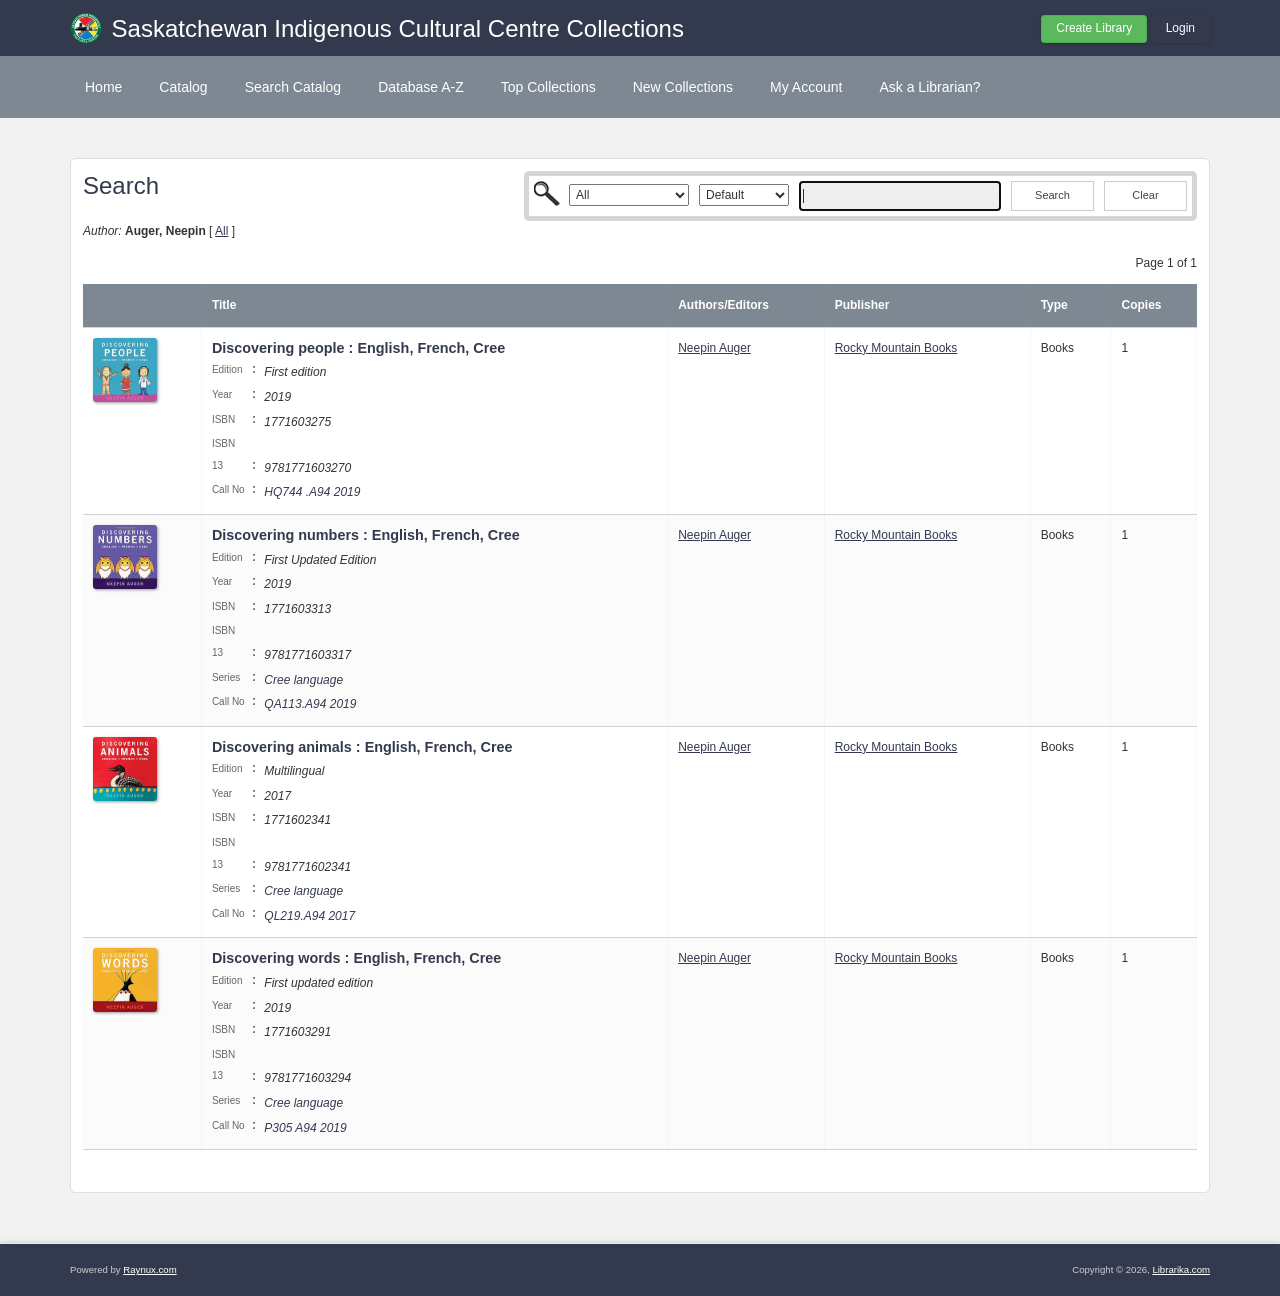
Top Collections (548, 87)
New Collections (683, 87)
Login (1180, 28)
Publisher (862, 305)
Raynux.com (149, 1269)
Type (1054, 305)
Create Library (1094, 28)
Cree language (303, 680)
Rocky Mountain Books (896, 348)
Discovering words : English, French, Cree (356, 958)
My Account (806, 87)
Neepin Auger (714, 348)
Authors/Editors (723, 305)
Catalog (183, 87)
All (221, 231)
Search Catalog (293, 87)
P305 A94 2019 (305, 1128)
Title (224, 305)
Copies (1141, 305)
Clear (1145, 195)
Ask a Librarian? (929, 87)
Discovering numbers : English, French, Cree (366, 535)
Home (103, 87)
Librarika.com (1181, 1269)
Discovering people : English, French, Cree (358, 348)
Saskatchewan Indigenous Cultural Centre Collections (398, 28)
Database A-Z (421, 87)
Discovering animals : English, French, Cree (362, 747)
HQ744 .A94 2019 (312, 492)
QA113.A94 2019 (310, 704)
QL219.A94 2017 (309, 916)
